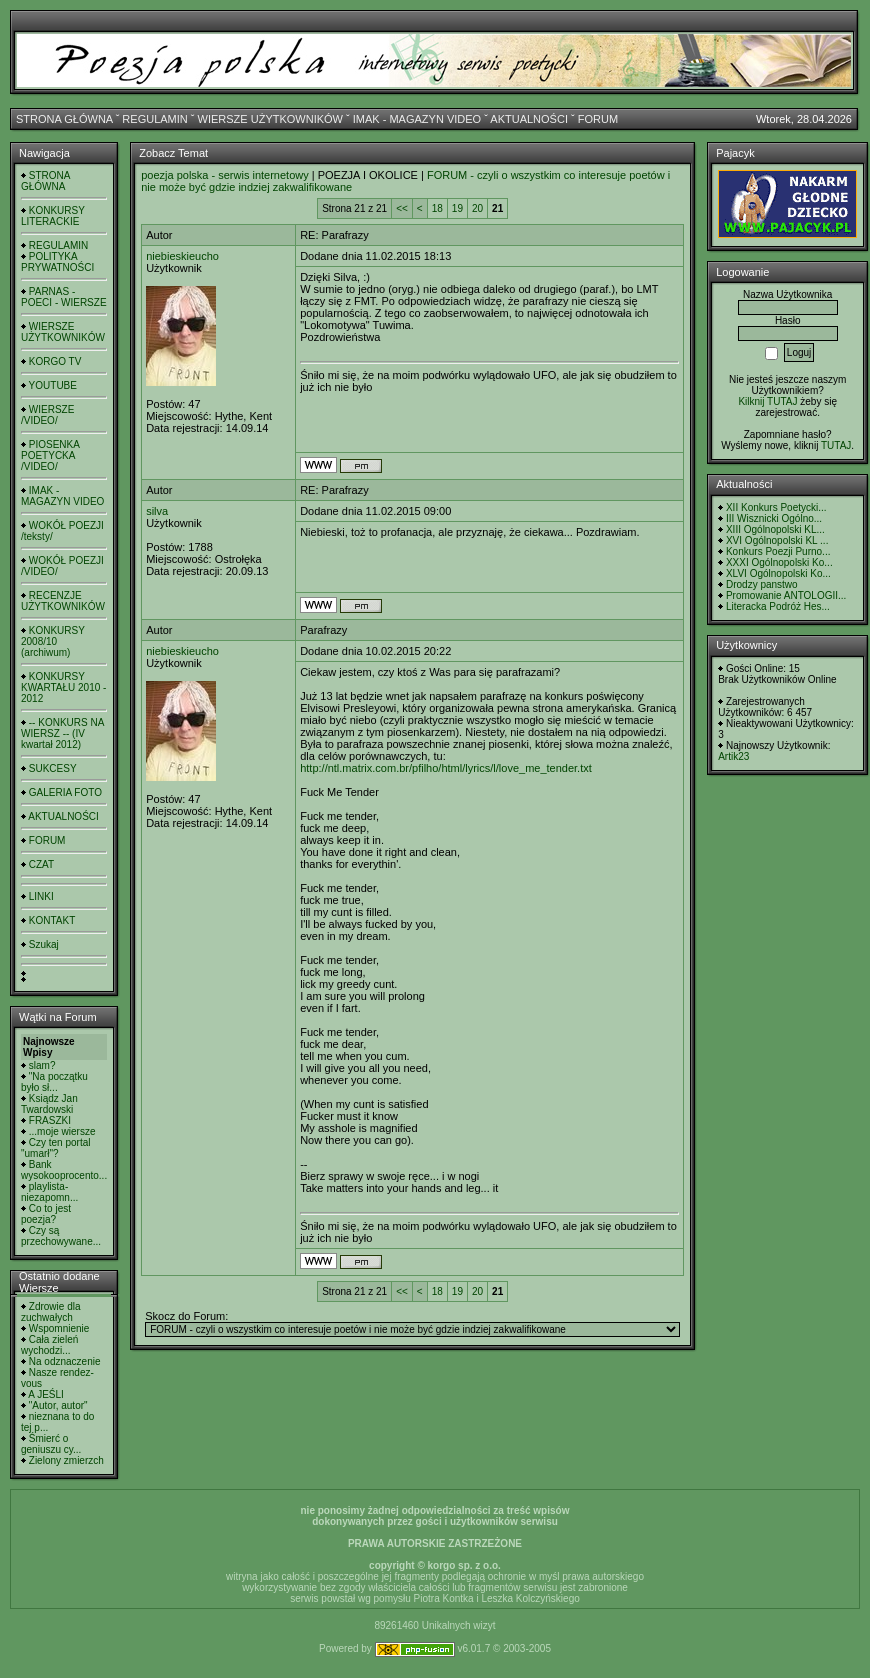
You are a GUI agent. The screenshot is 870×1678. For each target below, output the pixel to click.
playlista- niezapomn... (49, 1192)
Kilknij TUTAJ (767, 401)
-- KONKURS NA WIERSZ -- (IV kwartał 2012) (62, 733)
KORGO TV (55, 361)
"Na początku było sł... (54, 1082)
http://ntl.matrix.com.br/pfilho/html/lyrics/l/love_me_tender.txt (446, 768)
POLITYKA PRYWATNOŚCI (57, 262)
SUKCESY (53, 768)
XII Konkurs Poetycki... (776, 507)
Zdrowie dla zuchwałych (50, 1312)
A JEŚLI (46, 1394)
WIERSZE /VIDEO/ (47, 415)
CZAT (41, 864)
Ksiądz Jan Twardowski (49, 1104)
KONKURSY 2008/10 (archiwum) (53, 641)
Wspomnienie (59, 1328)
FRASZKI (50, 1120)
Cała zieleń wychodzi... (49, 1345)
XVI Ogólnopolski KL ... (777, 540)
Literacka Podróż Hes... (778, 606)
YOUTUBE (53, 385)
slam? (42, 1065)
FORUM (598, 119)
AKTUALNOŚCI (529, 119)
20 (477, 208)
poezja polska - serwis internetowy (225, 175)
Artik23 (733, 756)
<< (402, 208)
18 (437, 208)
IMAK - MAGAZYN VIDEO (417, 119)
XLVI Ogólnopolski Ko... (778, 573)
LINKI (41, 896)
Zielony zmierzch (66, 1460)
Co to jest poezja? (46, 1214)
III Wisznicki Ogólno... (774, 518)
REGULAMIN (154, 119)
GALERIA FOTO (65, 792)
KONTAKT (52, 920)
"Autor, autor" (58, 1405)
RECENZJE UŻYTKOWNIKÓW (63, 601)
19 (457, 208)
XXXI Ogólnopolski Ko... (779, 562)
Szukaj (44, 944)
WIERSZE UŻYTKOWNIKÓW (270, 119)
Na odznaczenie (65, 1361)
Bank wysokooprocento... (64, 1170)
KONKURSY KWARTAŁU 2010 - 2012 (63, 687)
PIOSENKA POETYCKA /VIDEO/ (50, 455)
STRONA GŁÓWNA (64, 119)
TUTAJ (836, 445)
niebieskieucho (182, 256)
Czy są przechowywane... (61, 1236)
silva (157, 511)
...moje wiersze (62, 1131)
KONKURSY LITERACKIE (53, 216)
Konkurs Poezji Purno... (778, 551)
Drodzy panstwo (762, 584)
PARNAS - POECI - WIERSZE (64, 297)
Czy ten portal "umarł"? (55, 1148)
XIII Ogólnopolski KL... (775, 529)
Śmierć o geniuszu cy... (51, 1444)
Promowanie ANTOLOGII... (786, 595)
